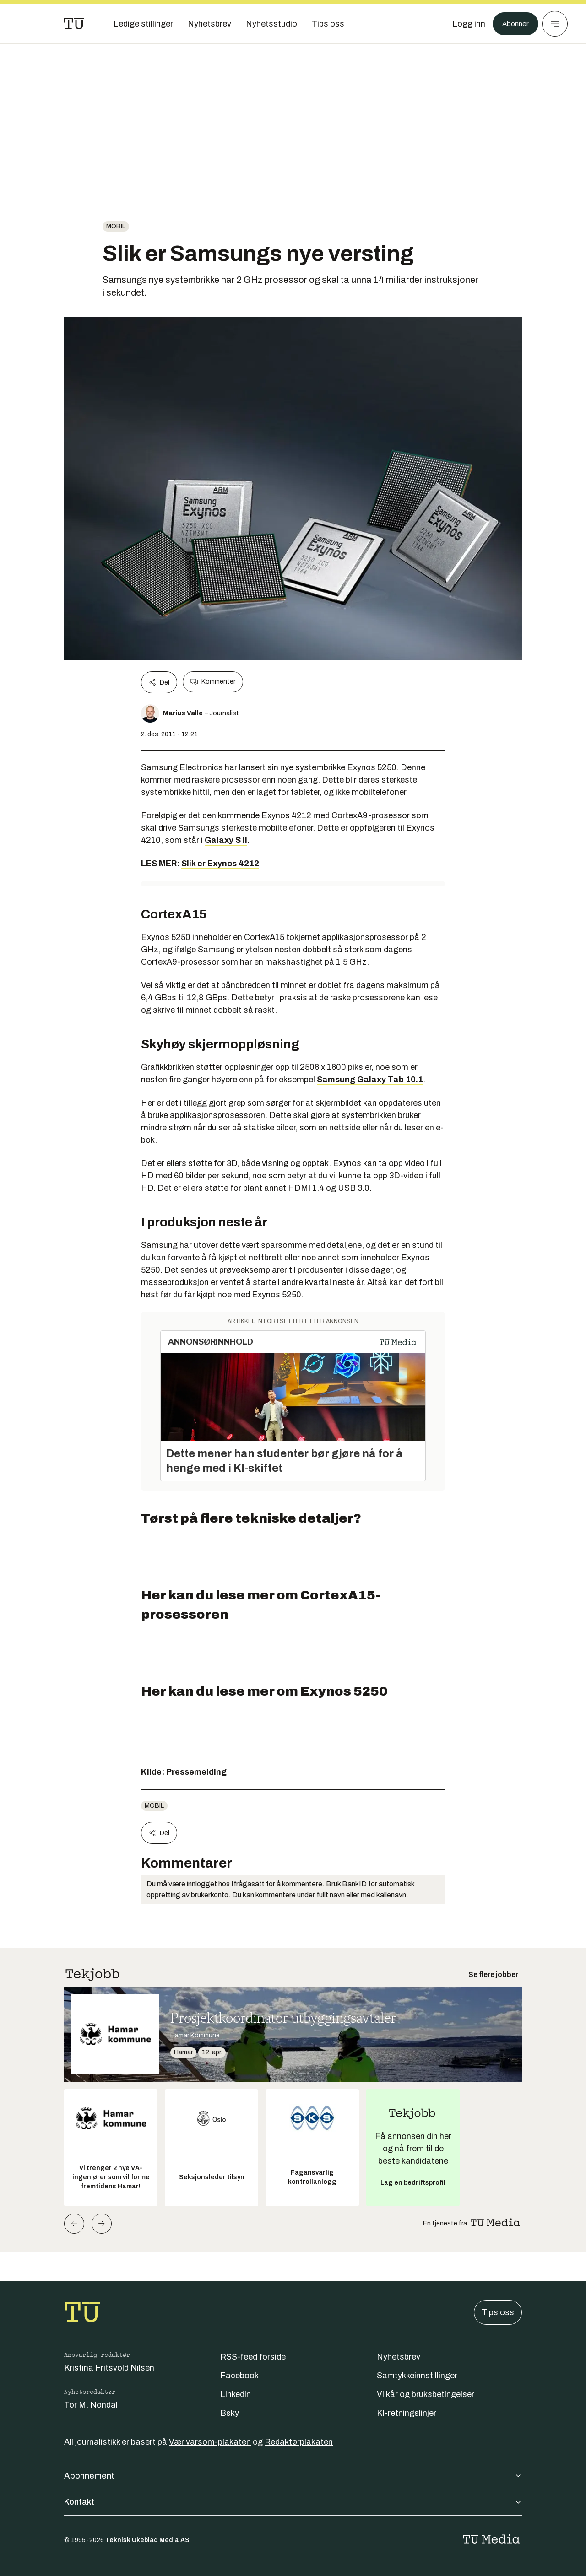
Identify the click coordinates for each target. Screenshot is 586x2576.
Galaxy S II (226, 840)
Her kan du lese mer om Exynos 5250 (264, 1691)
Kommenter (212, 682)
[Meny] (555, 24)
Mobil (115, 226)
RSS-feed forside (253, 2356)
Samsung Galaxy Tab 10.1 (370, 1079)
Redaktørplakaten (299, 2441)
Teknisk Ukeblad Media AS (147, 2540)
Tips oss (498, 2312)
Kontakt (293, 2501)
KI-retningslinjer (406, 2413)
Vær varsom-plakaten (210, 2441)
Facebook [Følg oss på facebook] (239, 2375)
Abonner (513, 23)
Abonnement (293, 2475)
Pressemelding (196, 1772)
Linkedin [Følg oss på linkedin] (235, 2394)
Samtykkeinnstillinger (417, 2375)
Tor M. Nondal (91, 2404)
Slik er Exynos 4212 (220, 863)
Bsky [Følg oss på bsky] (229, 2413)
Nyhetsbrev (398, 2356)
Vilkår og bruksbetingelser (425, 2394)
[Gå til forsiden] (74, 23)
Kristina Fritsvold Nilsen (109, 2367)
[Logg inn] (463, 23)
